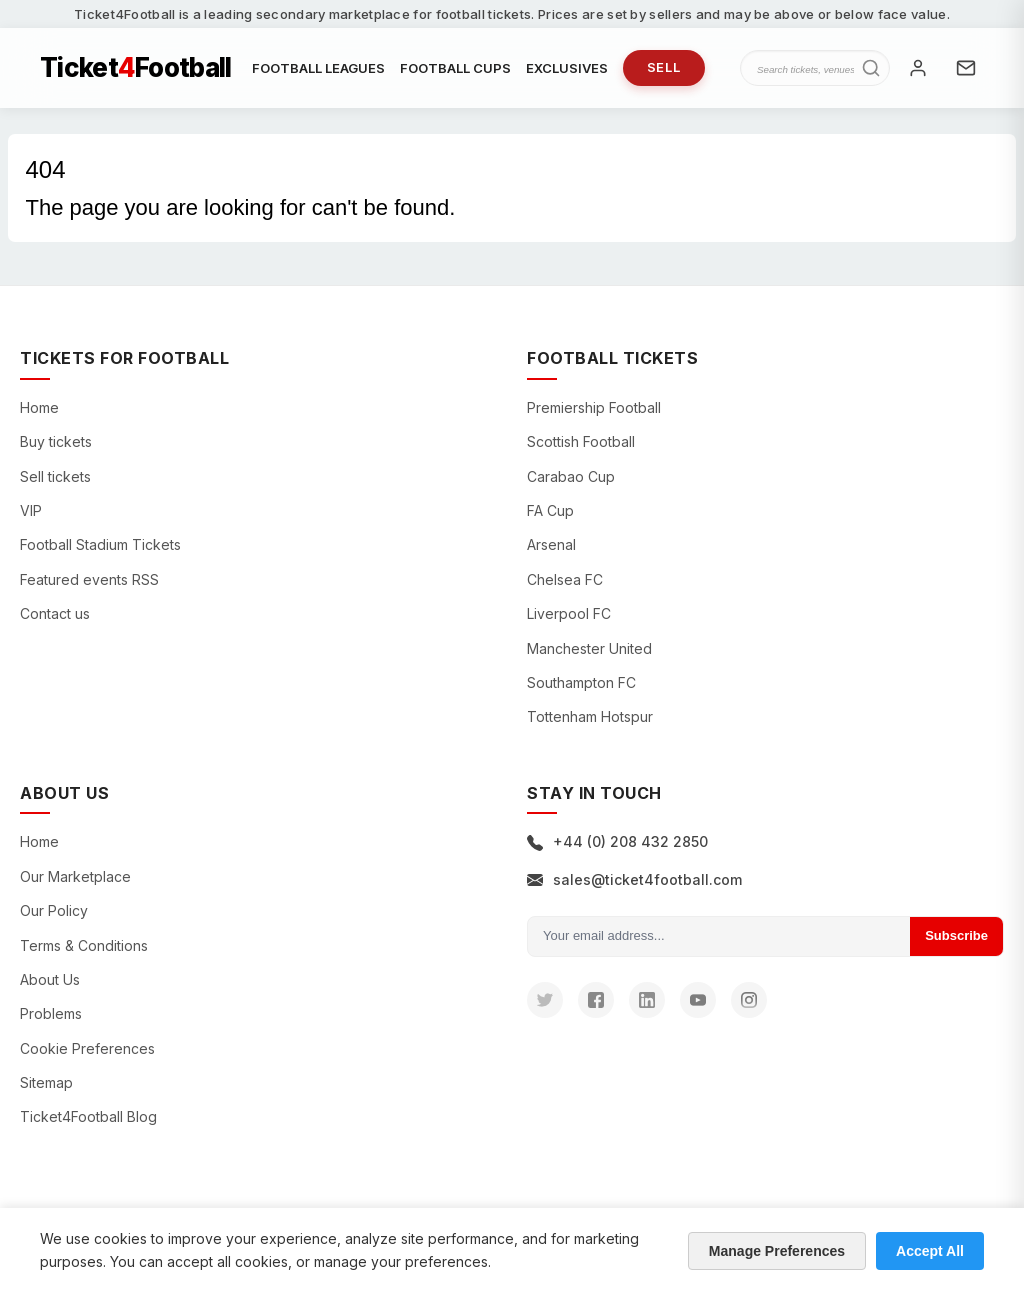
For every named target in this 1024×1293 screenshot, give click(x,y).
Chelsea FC (565, 579)
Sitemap (46, 1082)
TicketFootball (136, 68)
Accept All (930, 1251)
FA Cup (550, 510)
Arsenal (551, 544)
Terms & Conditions (84, 945)
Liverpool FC (569, 613)
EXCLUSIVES (567, 68)
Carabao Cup (571, 476)
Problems (51, 1013)
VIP (31, 510)
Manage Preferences (777, 1251)
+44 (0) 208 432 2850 (617, 841)
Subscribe (956, 935)
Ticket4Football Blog (88, 1116)
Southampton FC (581, 682)
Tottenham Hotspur (590, 716)
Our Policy (54, 910)
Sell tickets (55, 476)
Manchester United (589, 648)
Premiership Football (594, 407)
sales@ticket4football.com (634, 879)
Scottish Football (581, 441)
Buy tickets (56, 441)
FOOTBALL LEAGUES (318, 68)
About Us (50, 979)
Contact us (55, 613)
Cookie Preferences (87, 1048)
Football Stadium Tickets (100, 544)
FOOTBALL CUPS (455, 68)
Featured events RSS (89, 579)
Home (39, 407)
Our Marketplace (75, 876)
